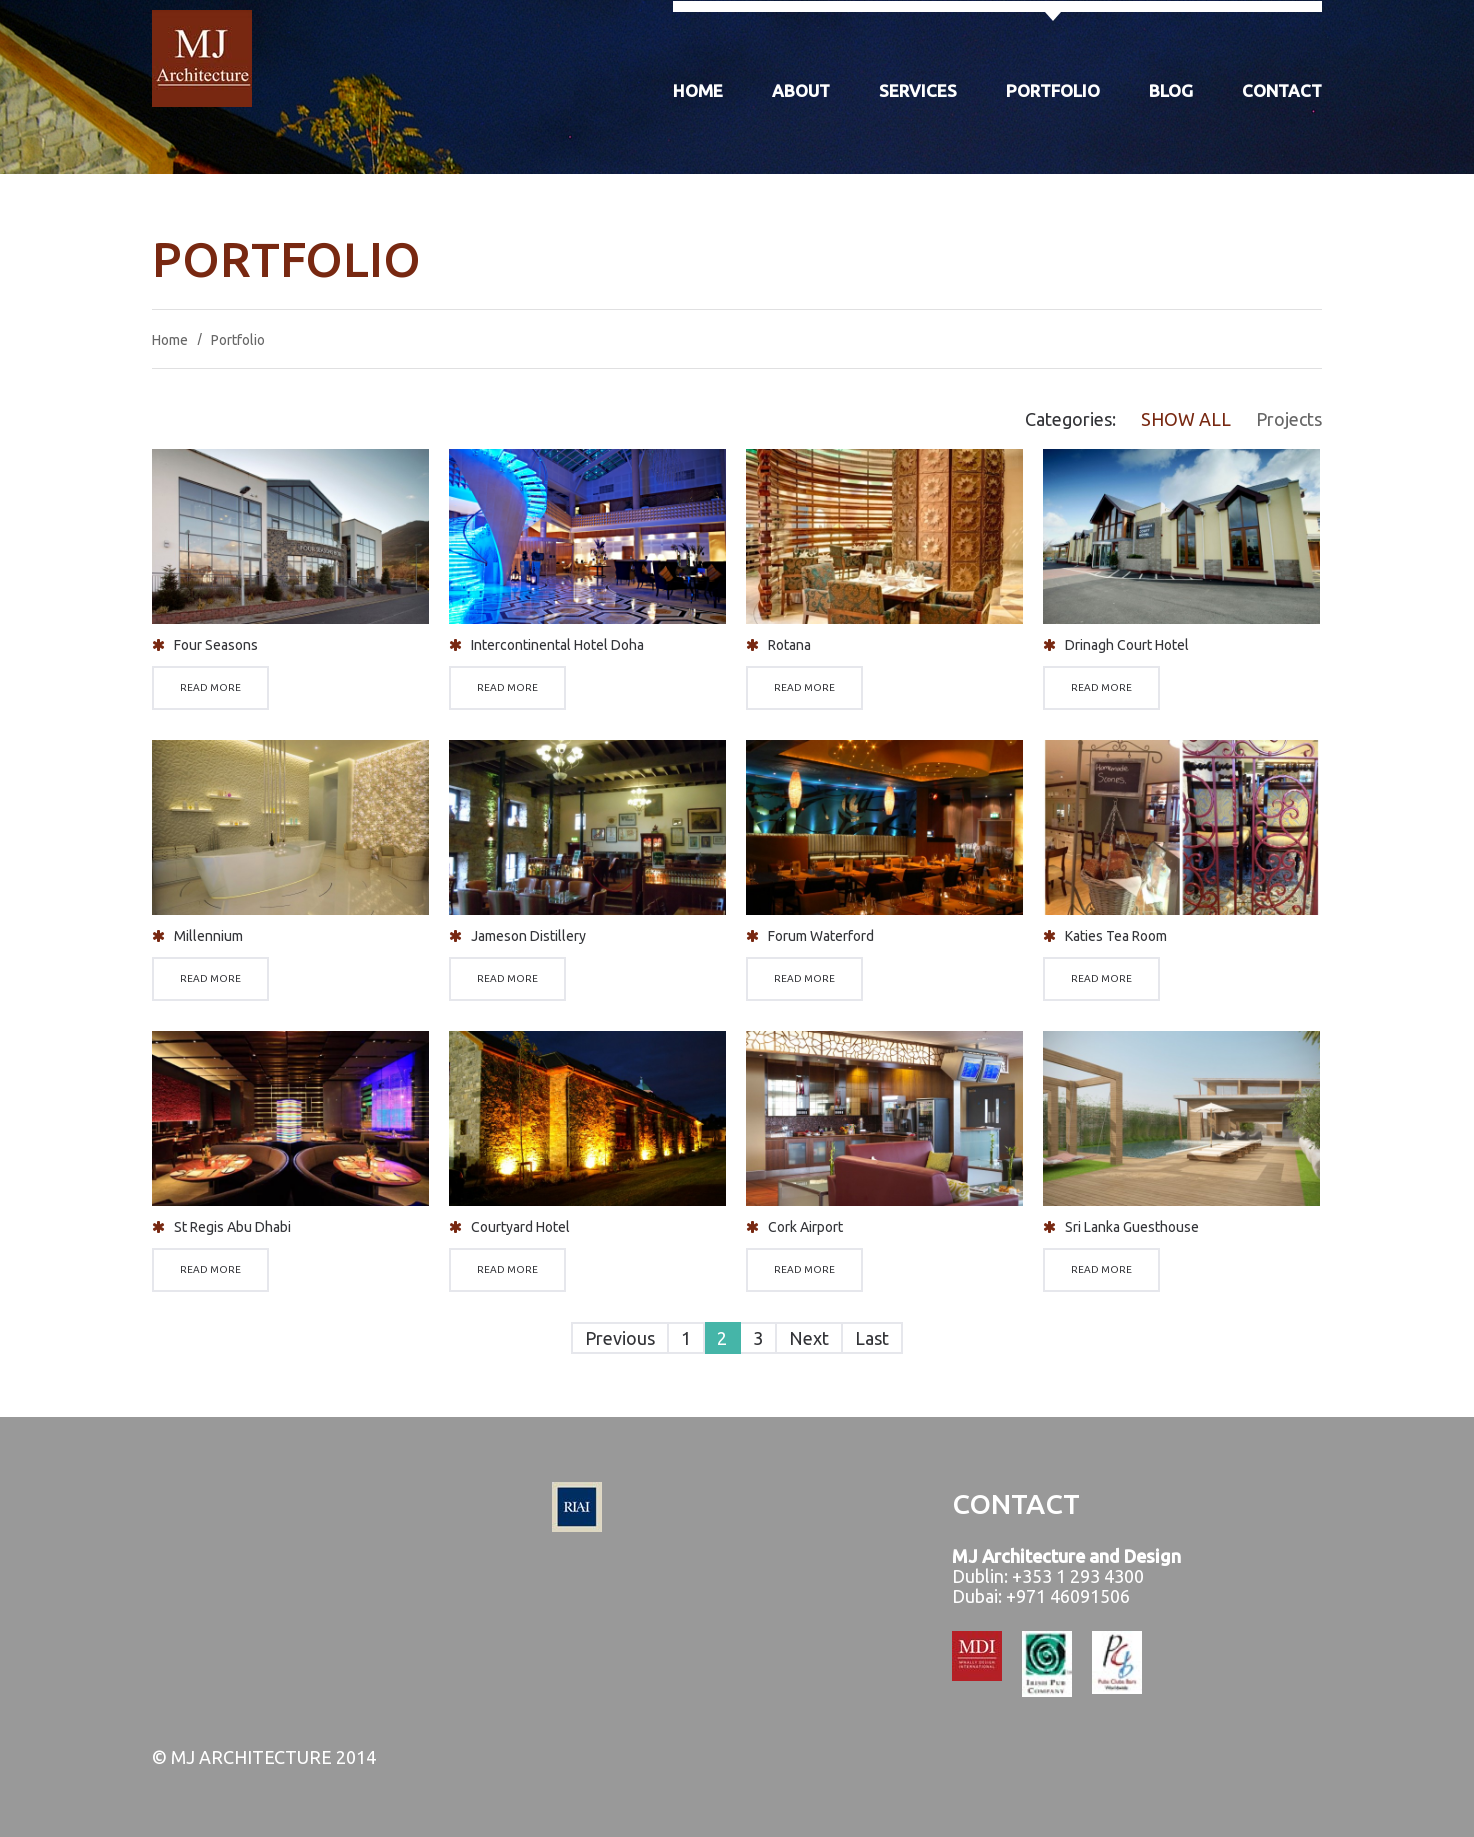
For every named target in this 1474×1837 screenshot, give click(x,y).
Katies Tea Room (1116, 936)
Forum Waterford (821, 936)
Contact (1282, 90)
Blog (1171, 90)
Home (698, 90)
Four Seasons (216, 645)
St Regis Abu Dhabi (232, 1227)
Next (809, 1338)
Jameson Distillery (528, 936)
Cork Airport (805, 1227)
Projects (1289, 419)
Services (918, 90)
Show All (1186, 419)
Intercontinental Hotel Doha (557, 645)
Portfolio (1053, 90)
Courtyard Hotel (520, 1227)
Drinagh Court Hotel (1127, 645)
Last (872, 1338)
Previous (620, 1338)
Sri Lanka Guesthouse (1132, 1227)
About (801, 90)
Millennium (208, 936)
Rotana (789, 645)
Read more (210, 687)
